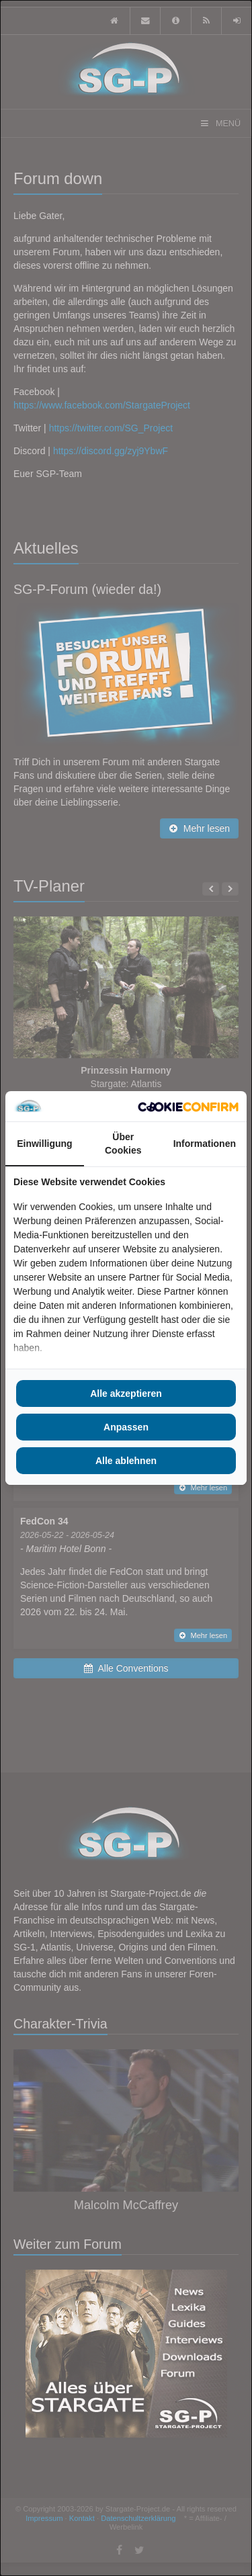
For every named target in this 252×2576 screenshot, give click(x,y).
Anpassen (126, 1427)
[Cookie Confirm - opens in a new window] (188, 1106)
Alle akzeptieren (126, 1393)
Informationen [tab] (204, 1143)
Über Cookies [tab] (123, 1143)
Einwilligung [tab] (44, 1143)
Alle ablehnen (126, 1460)
